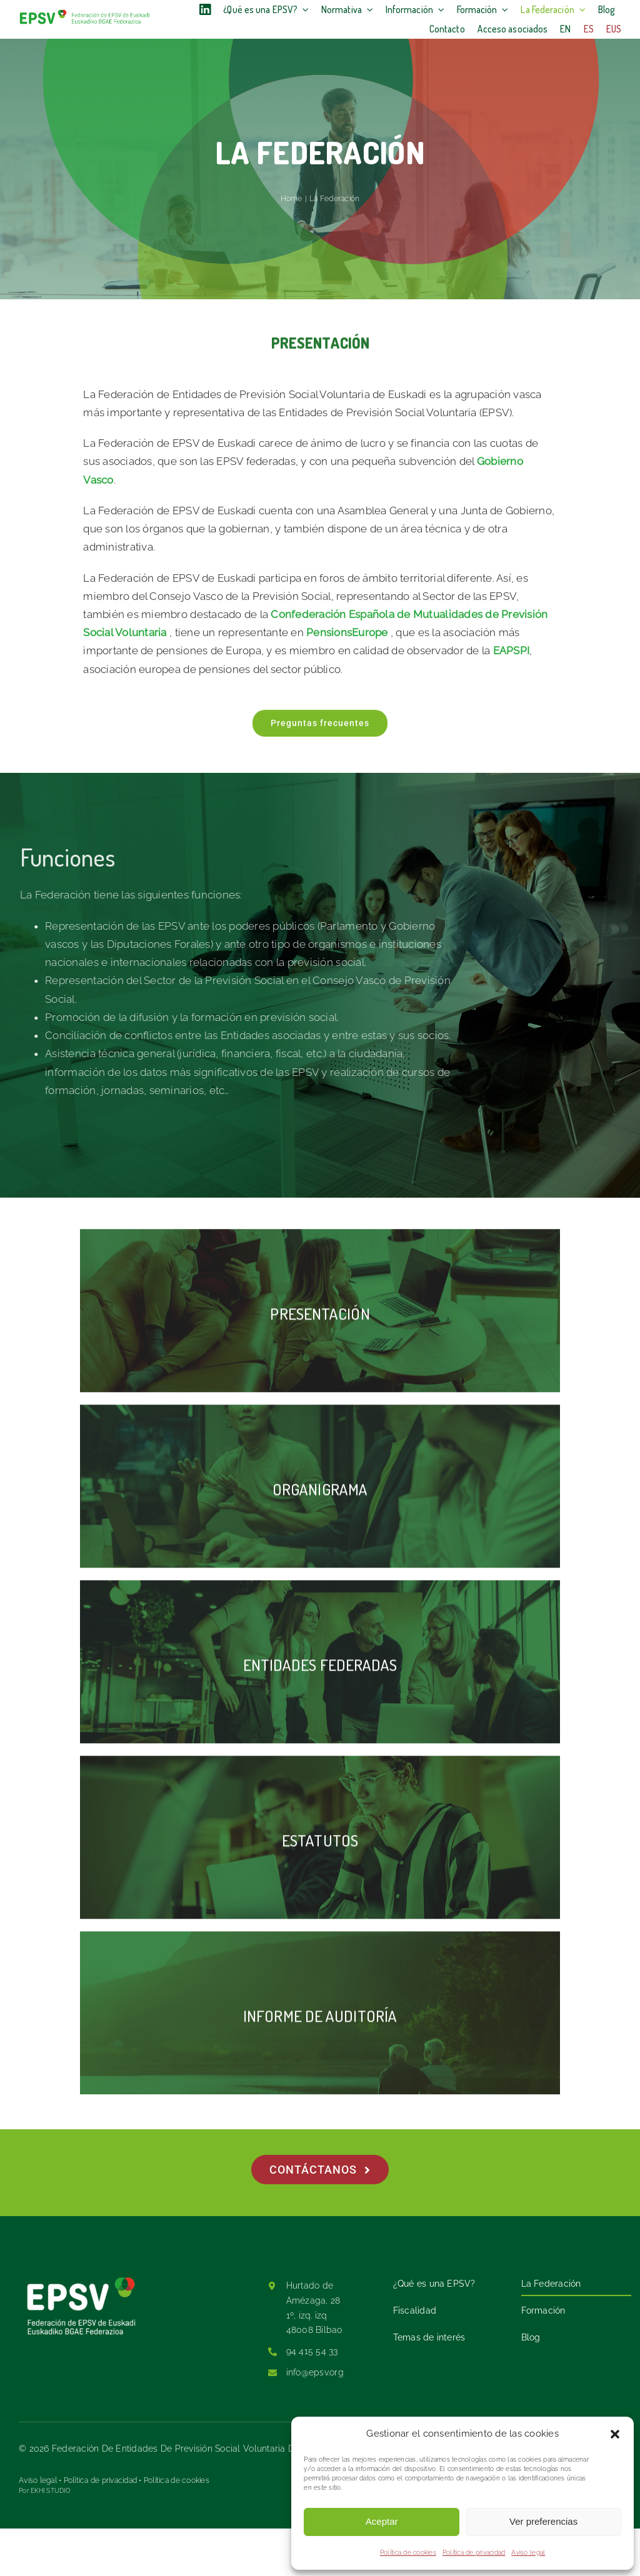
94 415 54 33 (312, 2351)
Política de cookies (408, 2552)
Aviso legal (528, 2552)
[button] (615, 2434)
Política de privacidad (474, 2552)
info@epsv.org (315, 2372)
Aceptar (382, 2521)
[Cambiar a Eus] (613, 29)
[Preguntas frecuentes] (320, 727)
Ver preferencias (543, 2521)
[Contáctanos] (320, 2169)
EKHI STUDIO (51, 2490)
